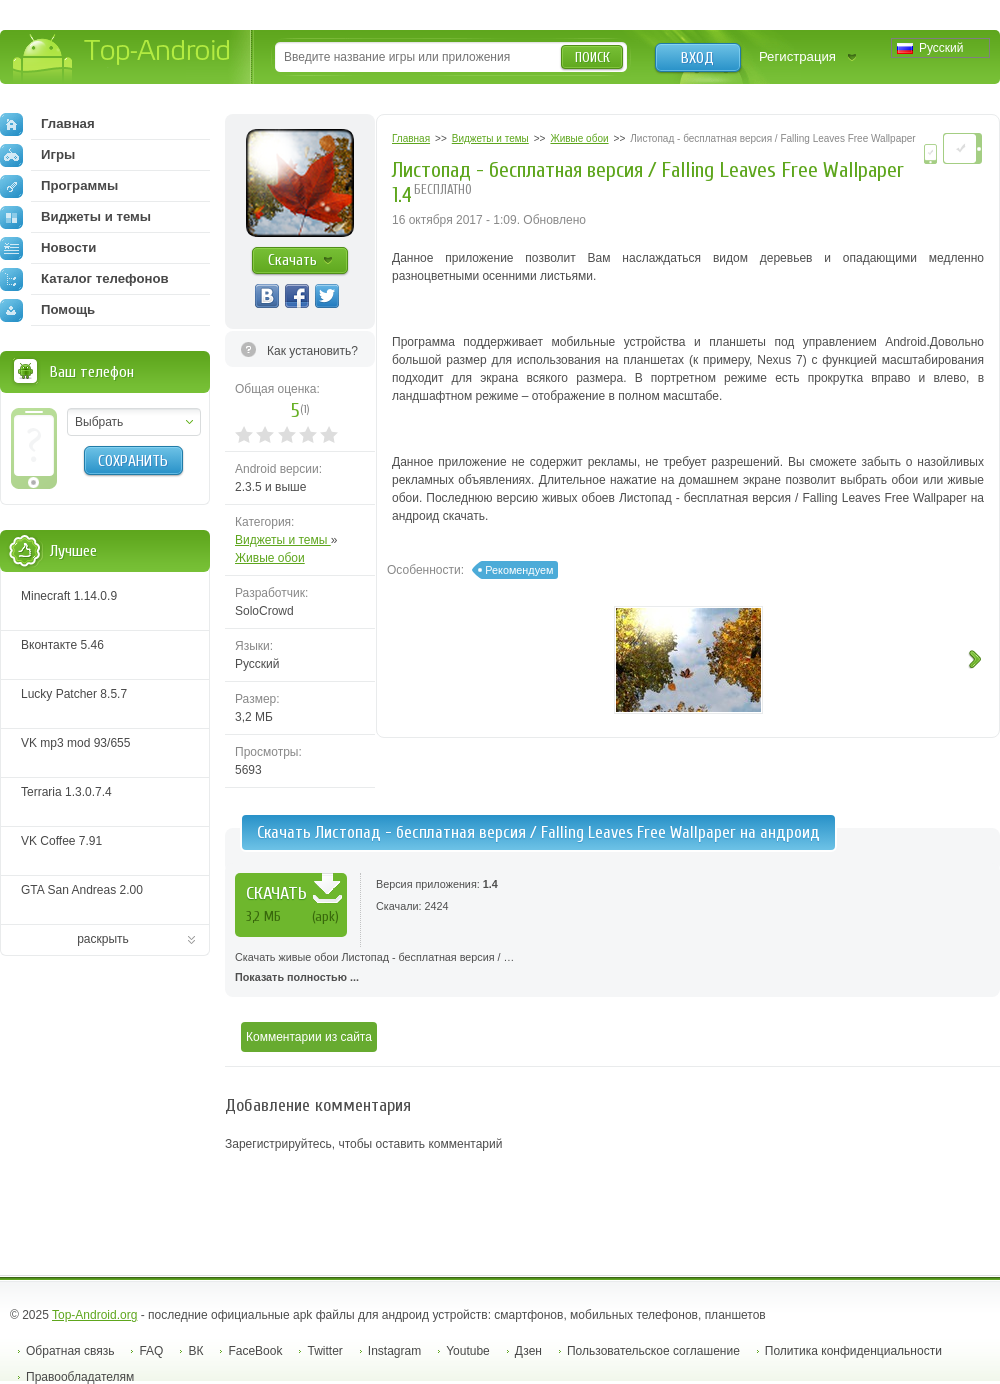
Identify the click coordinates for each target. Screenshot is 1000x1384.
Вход (697, 58)
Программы (59, 186)
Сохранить (133, 461)
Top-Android (122, 58)
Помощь (47, 310)
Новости (48, 248)
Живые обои (270, 558)
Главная (47, 124)
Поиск (592, 57)
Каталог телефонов (84, 279)
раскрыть (103, 939)
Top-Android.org (94, 1315)
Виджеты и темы (283, 540)
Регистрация (797, 56)
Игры (37, 155)
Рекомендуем (519, 570)
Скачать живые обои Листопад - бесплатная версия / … (612, 969)
